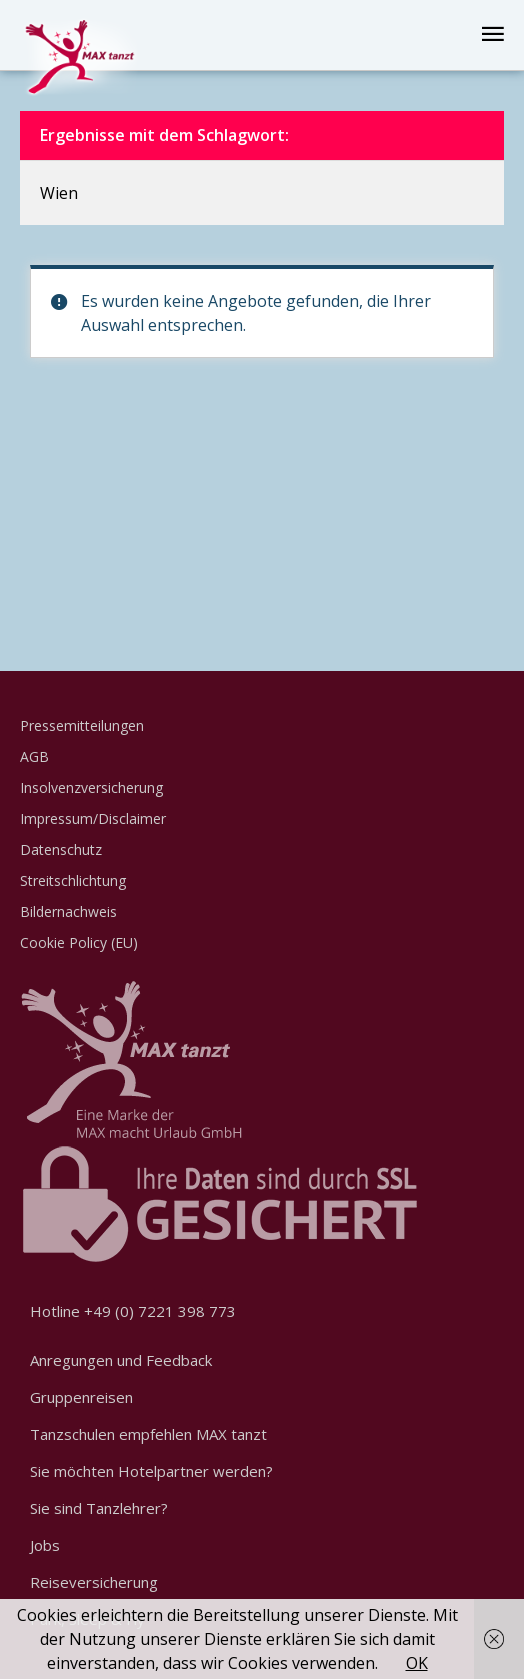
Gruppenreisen (81, 1397)
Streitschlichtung (73, 880)
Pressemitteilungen (82, 725)
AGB (34, 756)
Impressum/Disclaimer (93, 818)
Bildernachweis (68, 911)
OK (417, 1663)
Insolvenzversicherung (91, 787)
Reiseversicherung (94, 1582)
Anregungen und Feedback (121, 1360)
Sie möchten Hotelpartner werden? (151, 1471)
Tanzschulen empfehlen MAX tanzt (148, 1434)
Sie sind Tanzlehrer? (99, 1508)
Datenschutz (61, 849)
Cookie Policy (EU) (79, 942)
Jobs (45, 1545)
